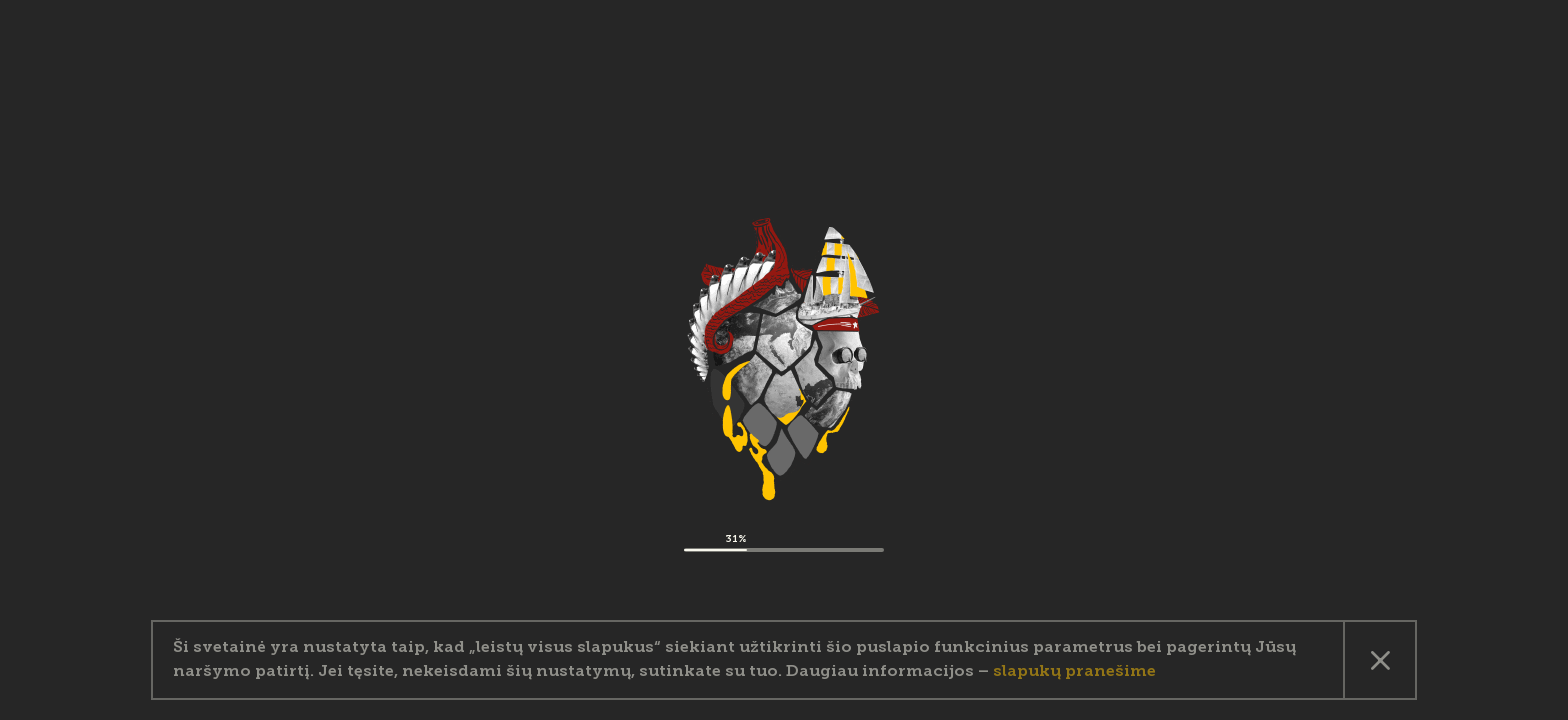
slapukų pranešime (1074, 672)
